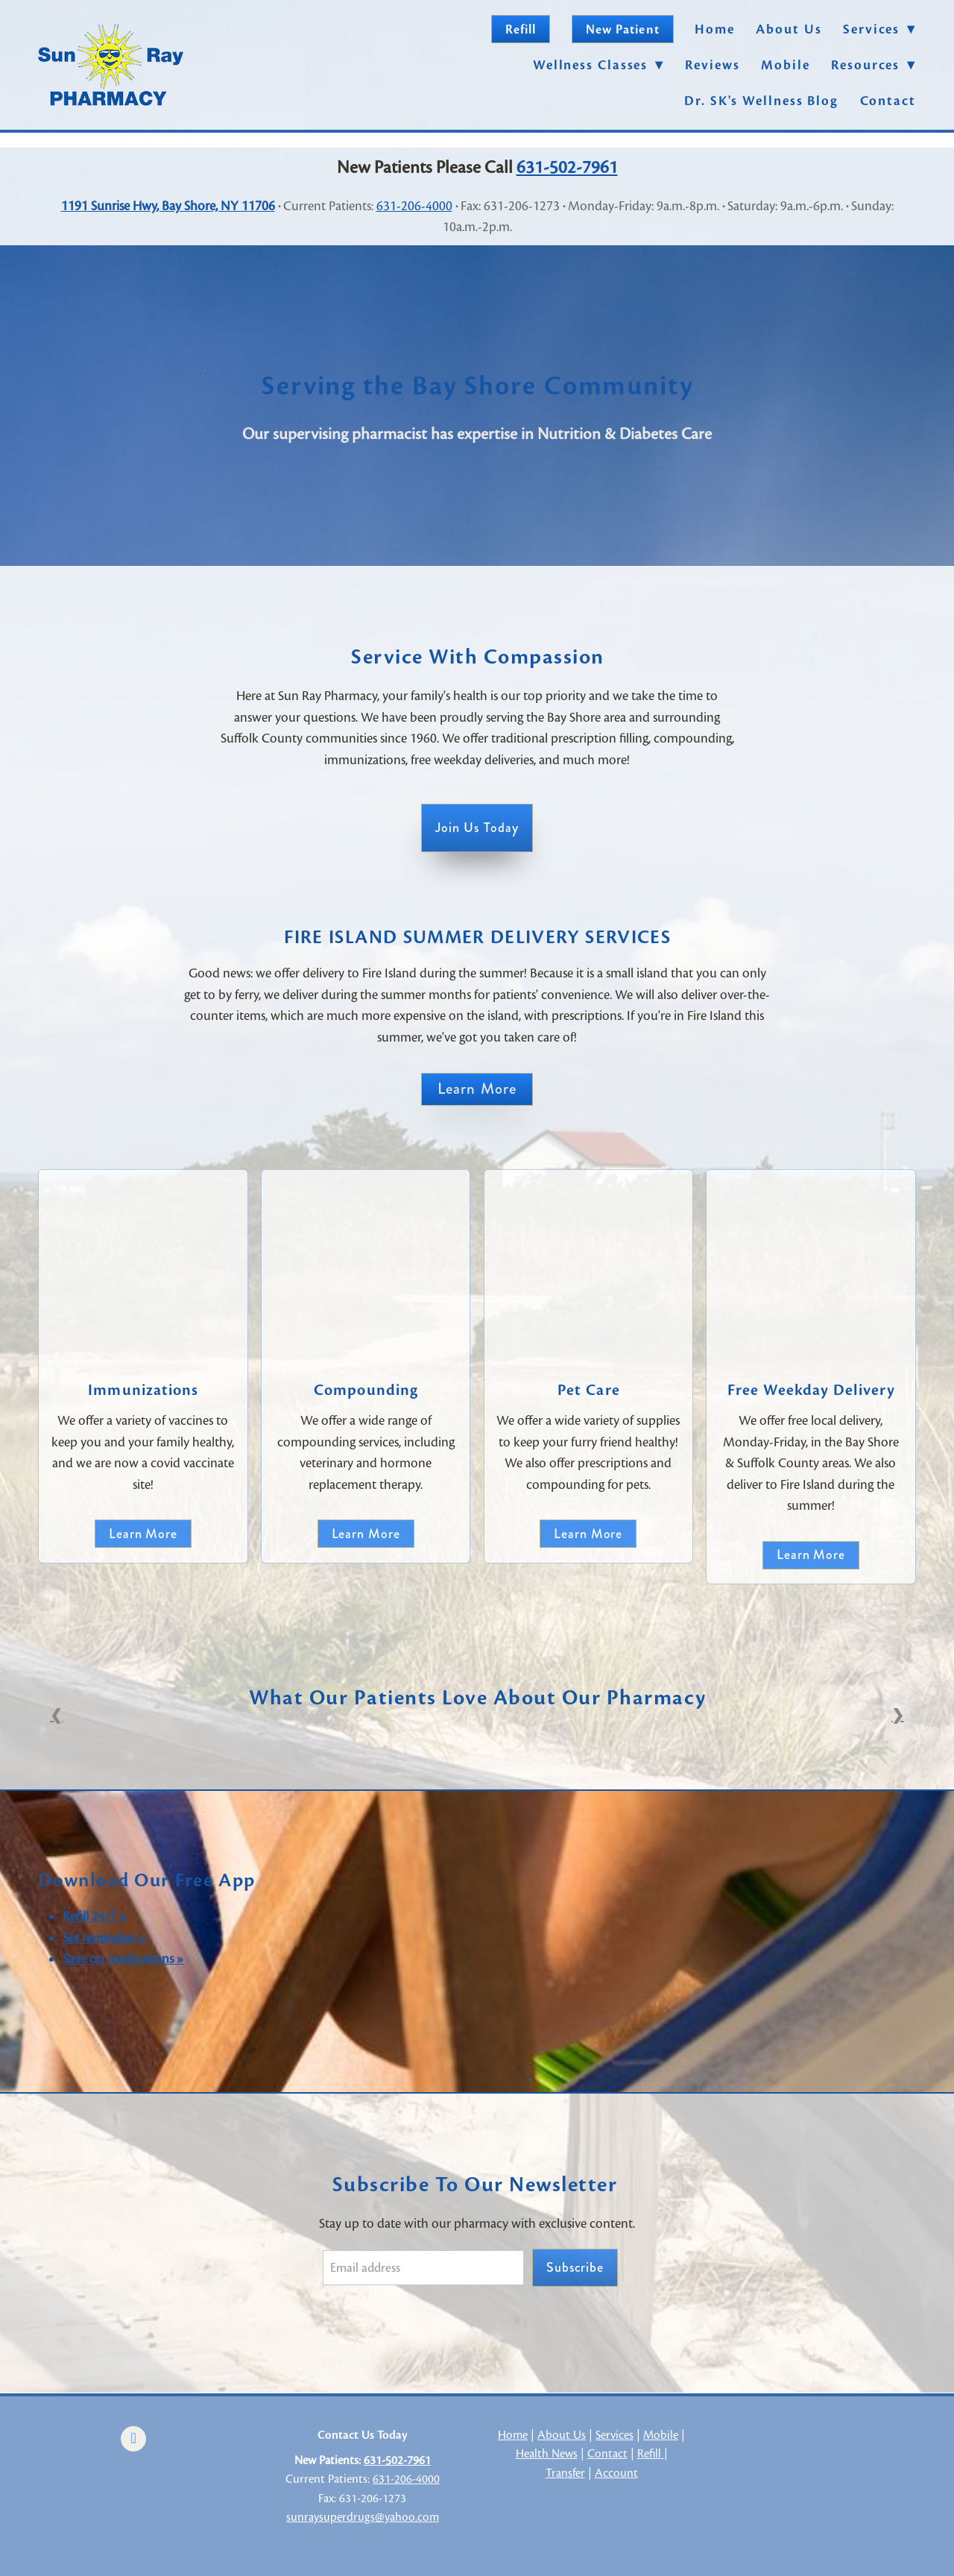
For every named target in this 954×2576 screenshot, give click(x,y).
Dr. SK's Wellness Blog (761, 100)
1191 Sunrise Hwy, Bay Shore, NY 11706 (168, 206)
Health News (547, 2453)
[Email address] (423, 2267)
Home (715, 29)
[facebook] (133, 2438)
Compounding (366, 1390)
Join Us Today (477, 827)
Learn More (477, 1088)
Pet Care (588, 1390)
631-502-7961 (567, 167)
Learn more (143, 1533)
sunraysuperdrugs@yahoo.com (362, 2517)
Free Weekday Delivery (811, 1390)
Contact (888, 100)
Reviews (712, 65)
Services (615, 2435)
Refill (520, 29)
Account (616, 2473)
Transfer (565, 2473)
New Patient (623, 29)
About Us (788, 29)
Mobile (785, 65)
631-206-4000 (414, 206)
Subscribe (575, 2267)
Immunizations (143, 1390)
